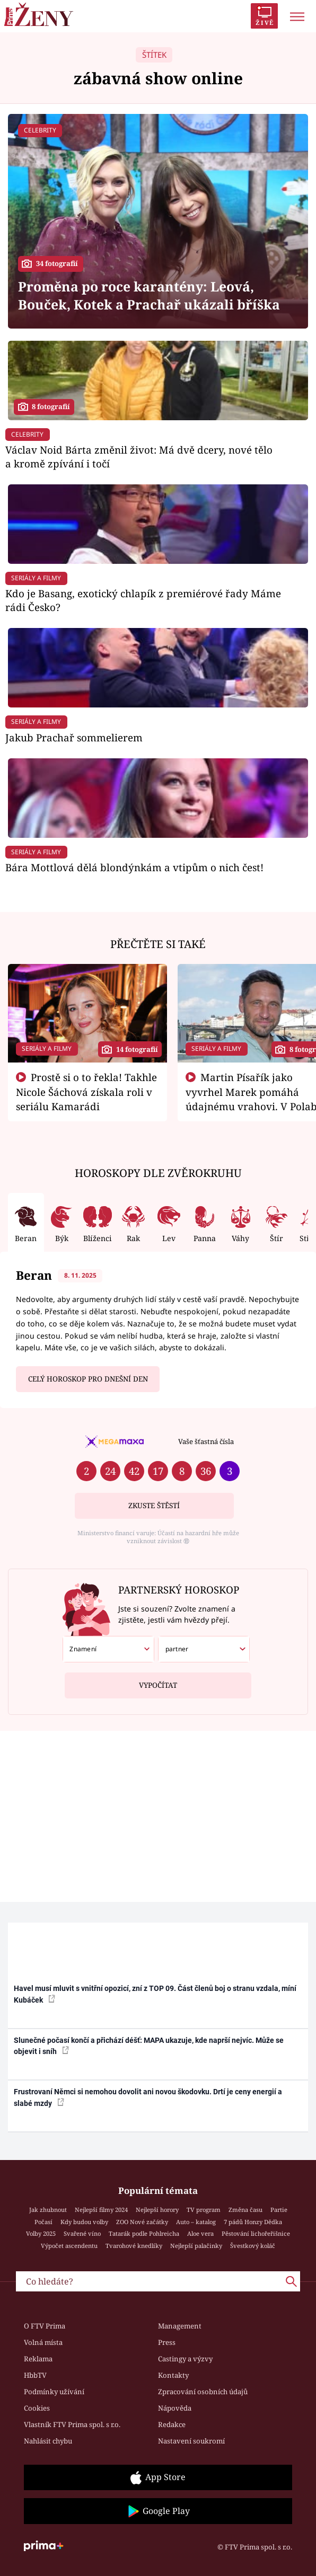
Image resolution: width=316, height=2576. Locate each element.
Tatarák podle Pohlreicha (144, 2233)
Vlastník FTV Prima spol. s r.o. (72, 2424)
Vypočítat (158, 1681)
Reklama (38, 2358)
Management (179, 2326)
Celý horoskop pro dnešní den (88, 1379)
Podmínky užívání (54, 2391)
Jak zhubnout (48, 2210)
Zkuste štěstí (154, 1505)
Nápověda (174, 2408)
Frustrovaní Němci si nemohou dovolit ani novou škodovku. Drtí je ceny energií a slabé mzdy (148, 2097)
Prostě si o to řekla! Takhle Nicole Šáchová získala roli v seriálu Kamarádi (86, 1091)
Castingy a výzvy (185, 2358)
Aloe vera (200, 2233)
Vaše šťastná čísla (206, 1441)
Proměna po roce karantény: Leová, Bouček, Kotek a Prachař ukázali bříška (149, 295)
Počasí (43, 2222)
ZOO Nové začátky (142, 2222)
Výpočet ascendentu (69, 2246)
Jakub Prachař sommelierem (74, 737)
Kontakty (173, 2375)
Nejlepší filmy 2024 (101, 2210)
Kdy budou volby (84, 2222)
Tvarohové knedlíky (134, 2246)
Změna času (245, 2210)
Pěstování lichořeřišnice (256, 2233)
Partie (278, 2210)
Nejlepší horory (157, 2210)
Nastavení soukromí (191, 2441)
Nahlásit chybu (48, 2441)
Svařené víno (82, 2233)
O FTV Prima (44, 2326)
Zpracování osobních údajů (203, 2391)
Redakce (172, 2424)
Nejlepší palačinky (196, 2246)
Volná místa (43, 2342)
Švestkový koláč (252, 2246)
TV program (204, 2210)
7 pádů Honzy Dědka (253, 2222)
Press (166, 2342)
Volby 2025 (41, 2233)
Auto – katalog (196, 2222)
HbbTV (35, 2375)
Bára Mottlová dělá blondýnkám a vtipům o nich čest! (134, 867)
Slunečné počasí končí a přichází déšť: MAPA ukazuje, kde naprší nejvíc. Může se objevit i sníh (149, 2046)
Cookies (37, 2408)
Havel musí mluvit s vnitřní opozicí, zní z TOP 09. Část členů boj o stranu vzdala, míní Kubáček (155, 1994)
